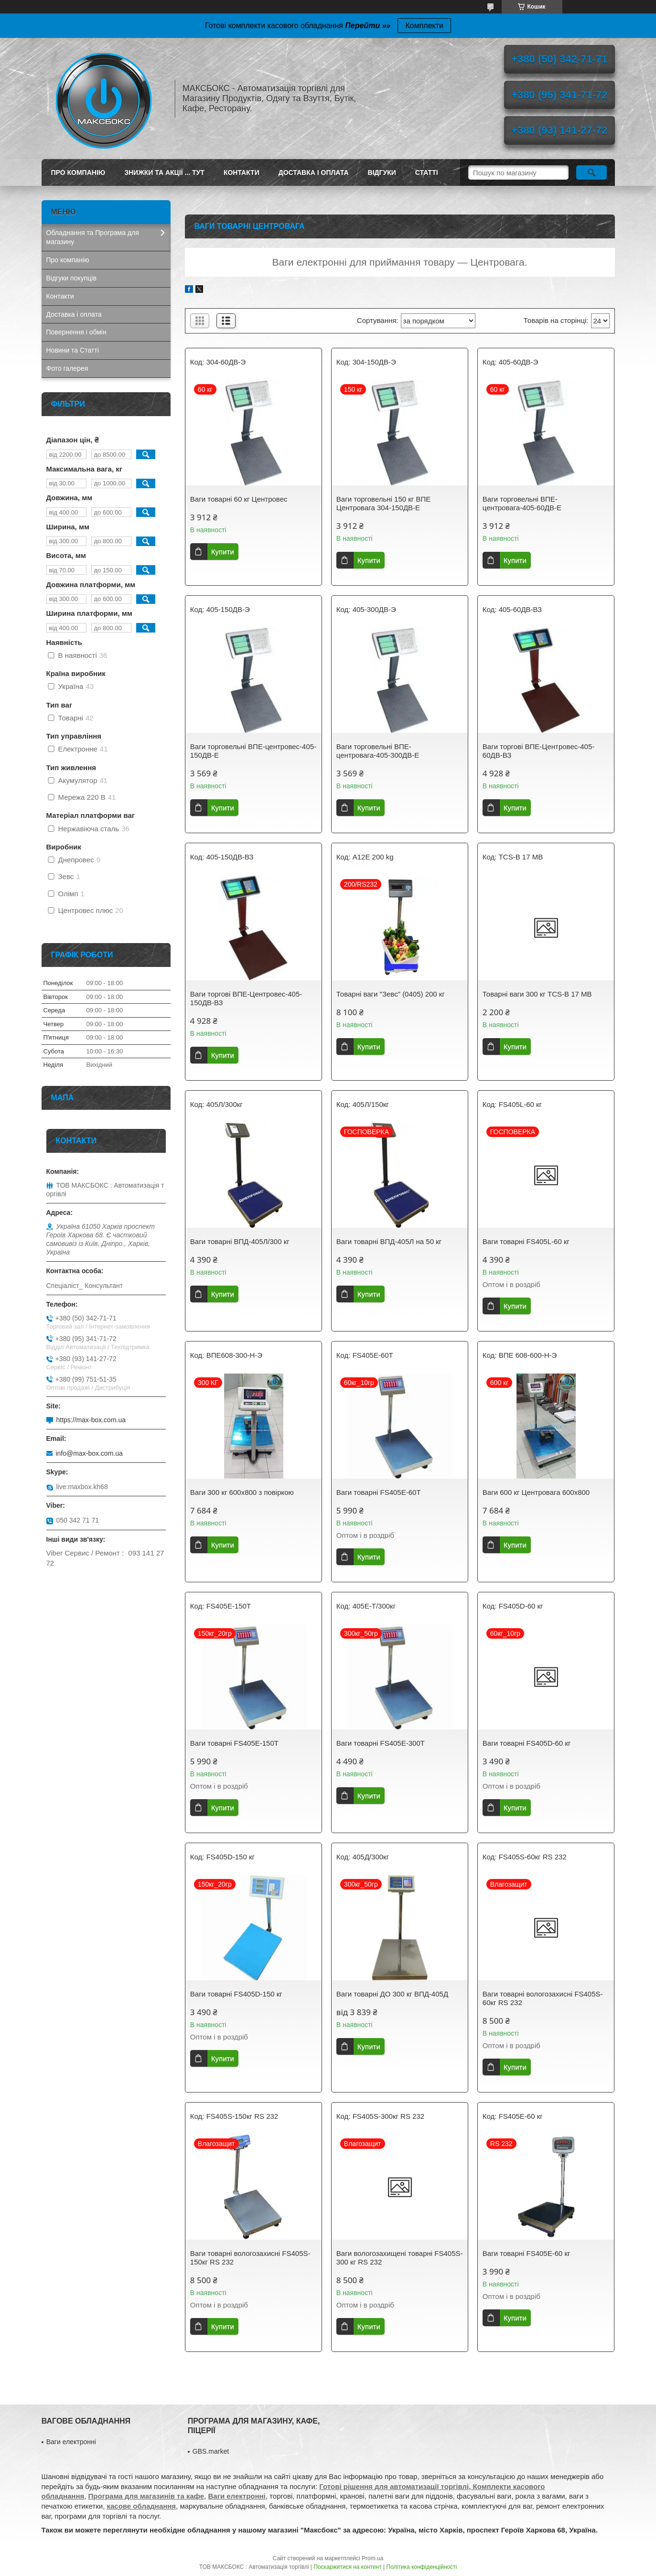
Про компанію (78, 172)
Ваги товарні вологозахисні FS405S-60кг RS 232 (543, 1998)
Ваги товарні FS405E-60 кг (526, 2253)
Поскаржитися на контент (347, 2567)
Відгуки (382, 172)
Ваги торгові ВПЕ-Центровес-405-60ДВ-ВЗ (538, 750)
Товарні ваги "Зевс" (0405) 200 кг (390, 994)
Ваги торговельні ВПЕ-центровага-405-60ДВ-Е (522, 503)
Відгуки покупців (71, 278)
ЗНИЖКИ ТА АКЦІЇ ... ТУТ (164, 172)
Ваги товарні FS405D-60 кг (527, 1743)
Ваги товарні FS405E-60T (378, 1492)
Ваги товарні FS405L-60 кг (526, 1241)
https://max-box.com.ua (91, 1420)
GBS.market (211, 2451)
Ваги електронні (71, 2442)
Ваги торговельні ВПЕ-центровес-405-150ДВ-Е (253, 750)
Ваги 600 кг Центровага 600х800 (536, 1492)
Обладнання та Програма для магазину (92, 237)
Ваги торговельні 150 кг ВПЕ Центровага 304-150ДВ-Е (383, 503)
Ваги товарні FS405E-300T (380, 1743)
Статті (426, 172)
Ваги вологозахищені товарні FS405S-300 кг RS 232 (399, 2257)
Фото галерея (67, 368)
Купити (222, 551)
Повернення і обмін (76, 332)
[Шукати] (591, 172)
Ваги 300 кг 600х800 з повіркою (242, 1492)
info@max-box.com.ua (89, 1453)
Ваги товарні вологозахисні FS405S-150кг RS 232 (250, 2257)
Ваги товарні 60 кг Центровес (239, 499)
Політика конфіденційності (422, 2567)
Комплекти (424, 25)
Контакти (241, 172)
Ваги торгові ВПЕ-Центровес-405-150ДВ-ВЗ (246, 998)
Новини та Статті (72, 350)
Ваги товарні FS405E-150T (234, 1743)
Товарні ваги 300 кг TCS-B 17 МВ (537, 994)
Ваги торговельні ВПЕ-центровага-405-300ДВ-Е (377, 750)
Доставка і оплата (314, 172)
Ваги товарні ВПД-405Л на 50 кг (388, 1241)
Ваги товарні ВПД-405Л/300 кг (240, 1241)
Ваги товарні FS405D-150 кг (236, 1994)
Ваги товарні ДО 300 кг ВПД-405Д (392, 1994)
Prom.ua (372, 2558)
